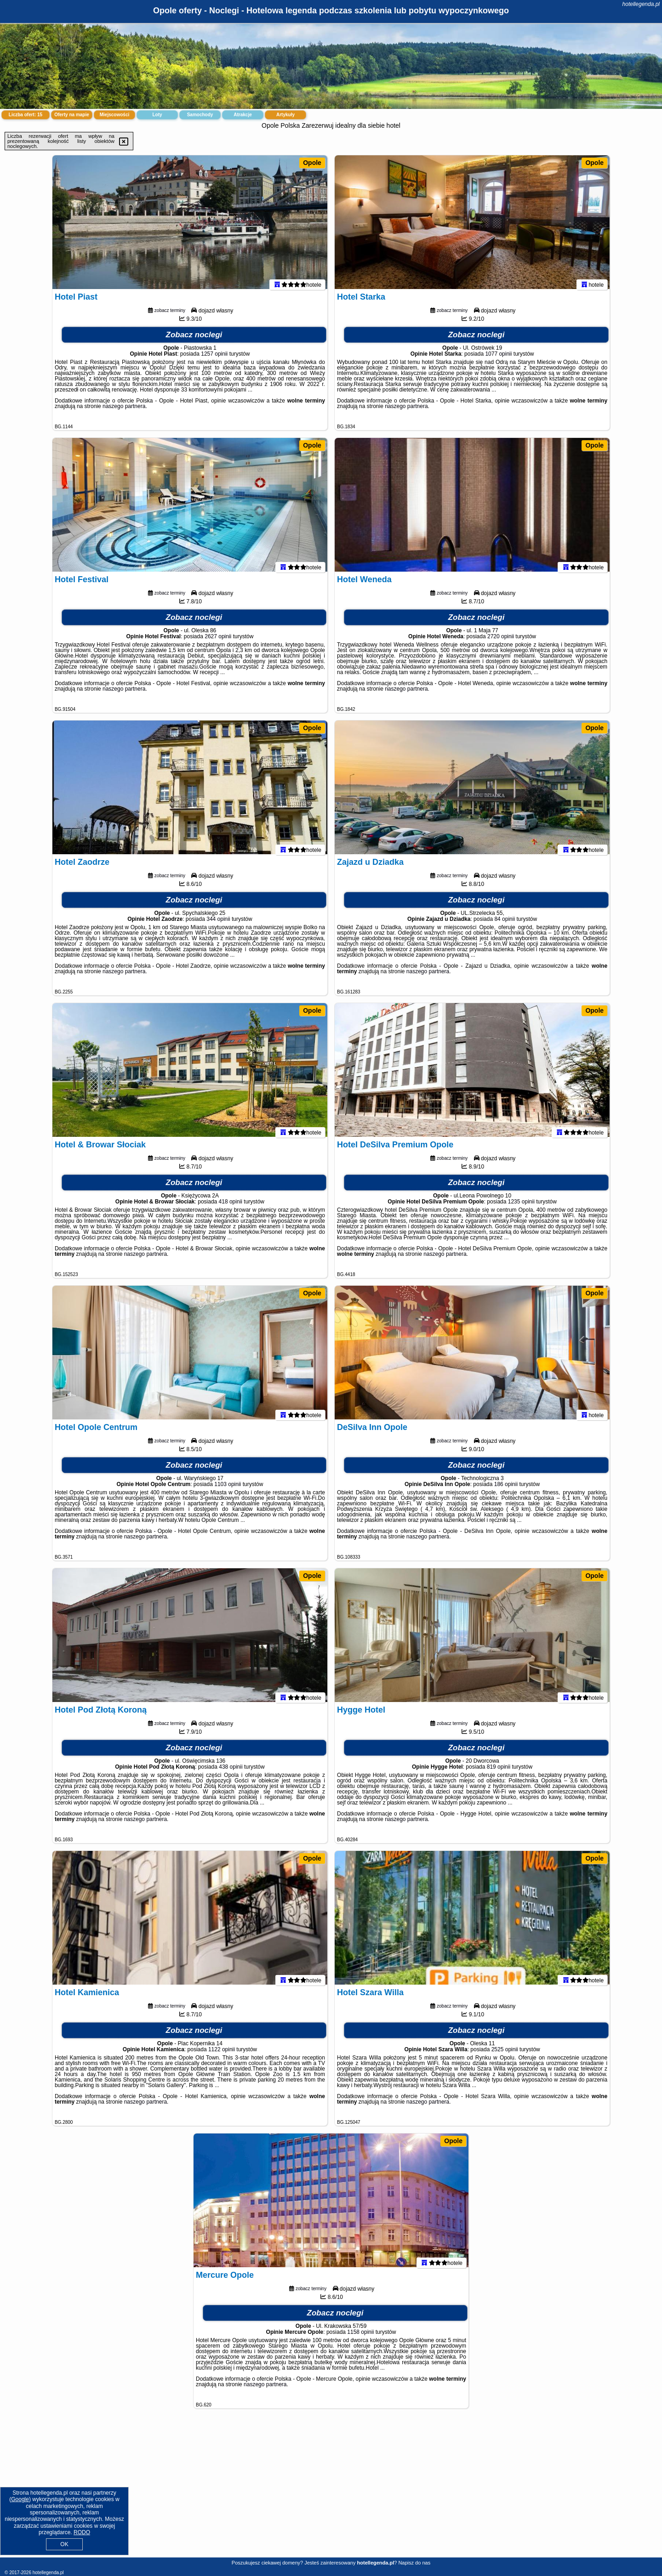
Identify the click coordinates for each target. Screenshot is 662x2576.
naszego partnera (124, 410)
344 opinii (218, 923)
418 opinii (230, 1206)
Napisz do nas (414, 2562)
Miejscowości (114, 114)
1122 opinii (221, 2053)
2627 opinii (218, 640)
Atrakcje (242, 114)
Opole (312, 162)
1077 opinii (498, 358)
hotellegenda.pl (641, 4)
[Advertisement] (331, 2490)
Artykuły (285, 114)
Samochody (200, 114)
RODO (82, 2532)
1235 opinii (521, 1206)
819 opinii (498, 1771)
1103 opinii (227, 1488)
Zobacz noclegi (194, 339)
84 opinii (504, 923)
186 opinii (506, 1488)
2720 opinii (500, 640)
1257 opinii (214, 358)
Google (20, 2499)
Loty (157, 114)
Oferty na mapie (71, 114)
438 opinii (230, 1771)
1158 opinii (360, 2336)
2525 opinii (504, 2053)
